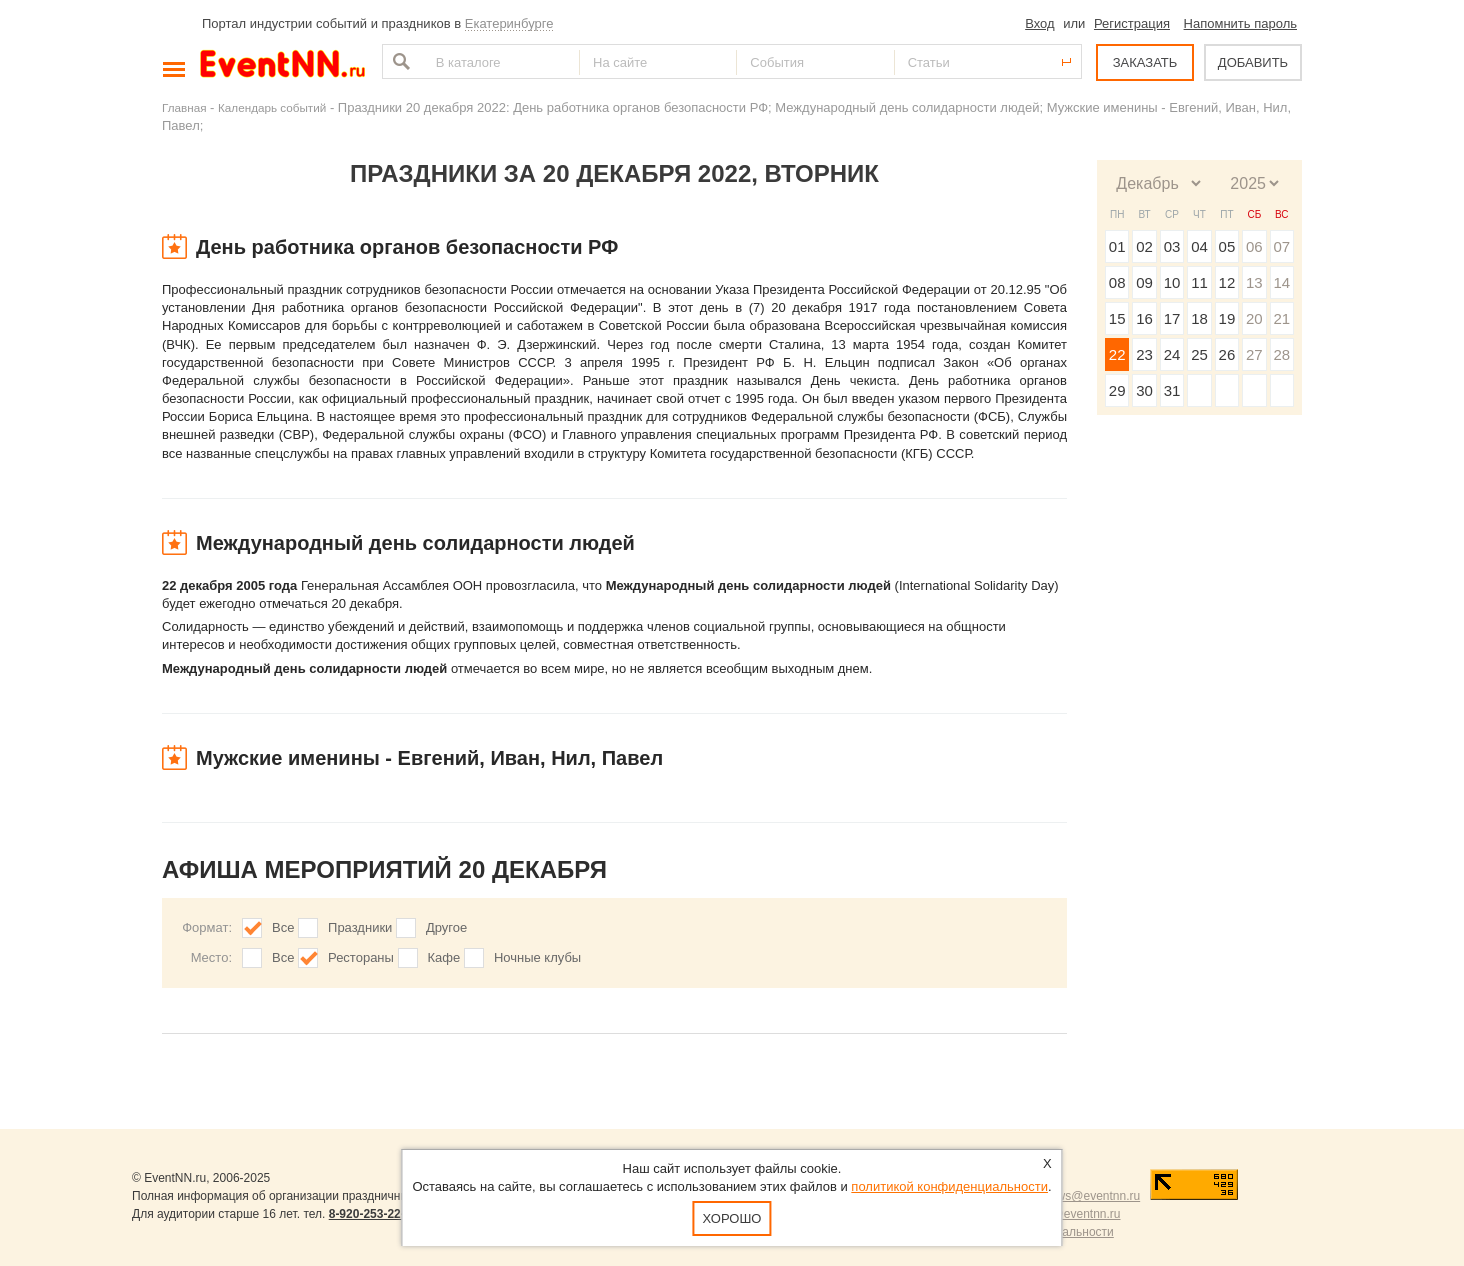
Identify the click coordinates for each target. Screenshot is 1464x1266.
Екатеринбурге (509, 23)
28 (1281, 354)
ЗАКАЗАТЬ (1145, 62)
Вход (1039, 23)
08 (1117, 282)
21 (1281, 318)
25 (1199, 354)
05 (1227, 246)
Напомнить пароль (1240, 23)
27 (1254, 354)
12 (1227, 282)
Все (283, 927)
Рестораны (361, 957)
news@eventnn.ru (1091, 1196)
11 (1199, 282)
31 (1172, 390)
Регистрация (1132, 23)
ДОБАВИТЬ (1253, 62)
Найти (399, 61)
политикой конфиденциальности (949, 1186)
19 (1227, 318)
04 (1199, 246)
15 (1117, 318)
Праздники (360, 927)
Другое (446, 927)
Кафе (444, 957)
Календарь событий (272, 107)
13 (1254, 282)
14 (1281, 282)
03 (1172, 246)
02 (1144, 246)
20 (1254, 318)
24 (1172, 354)
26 (1227, 354)
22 (1117, 354)
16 (1144, 318)
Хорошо (732, 1218)
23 (1144, 354)
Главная (184, 107)
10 (1172, 282)
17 (1172, 318)
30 (1144, 390)
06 (1254, 246)
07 (1281, 246)
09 (1144, 282)
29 (1117, 390)
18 (1199, 318)
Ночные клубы (537, 957)
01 (1117, 246)
